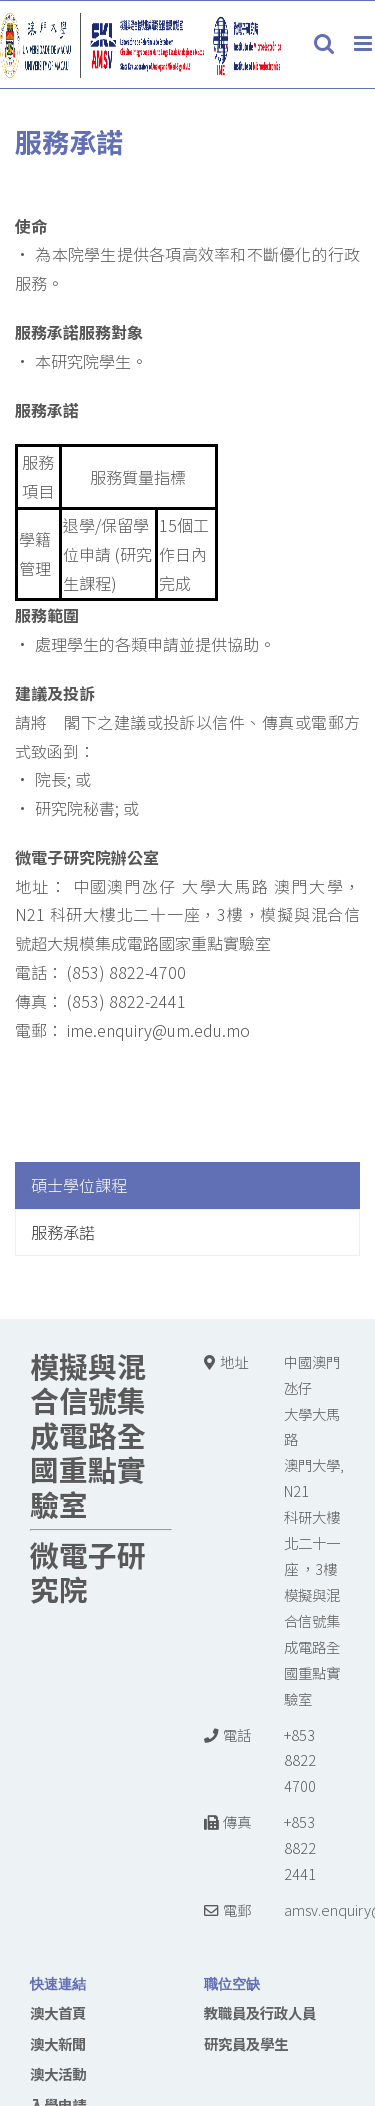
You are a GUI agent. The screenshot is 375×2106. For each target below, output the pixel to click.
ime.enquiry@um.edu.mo (156, 1030)
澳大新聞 (58, 2043)
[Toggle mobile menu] (364, 43)
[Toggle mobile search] (324, 43)
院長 (51, 779)
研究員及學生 (246, 2043)
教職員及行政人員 (260, 2012)
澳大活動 (58, 2073)
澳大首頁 (58, 2012)
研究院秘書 (75, 808)
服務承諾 (63, 1232)
